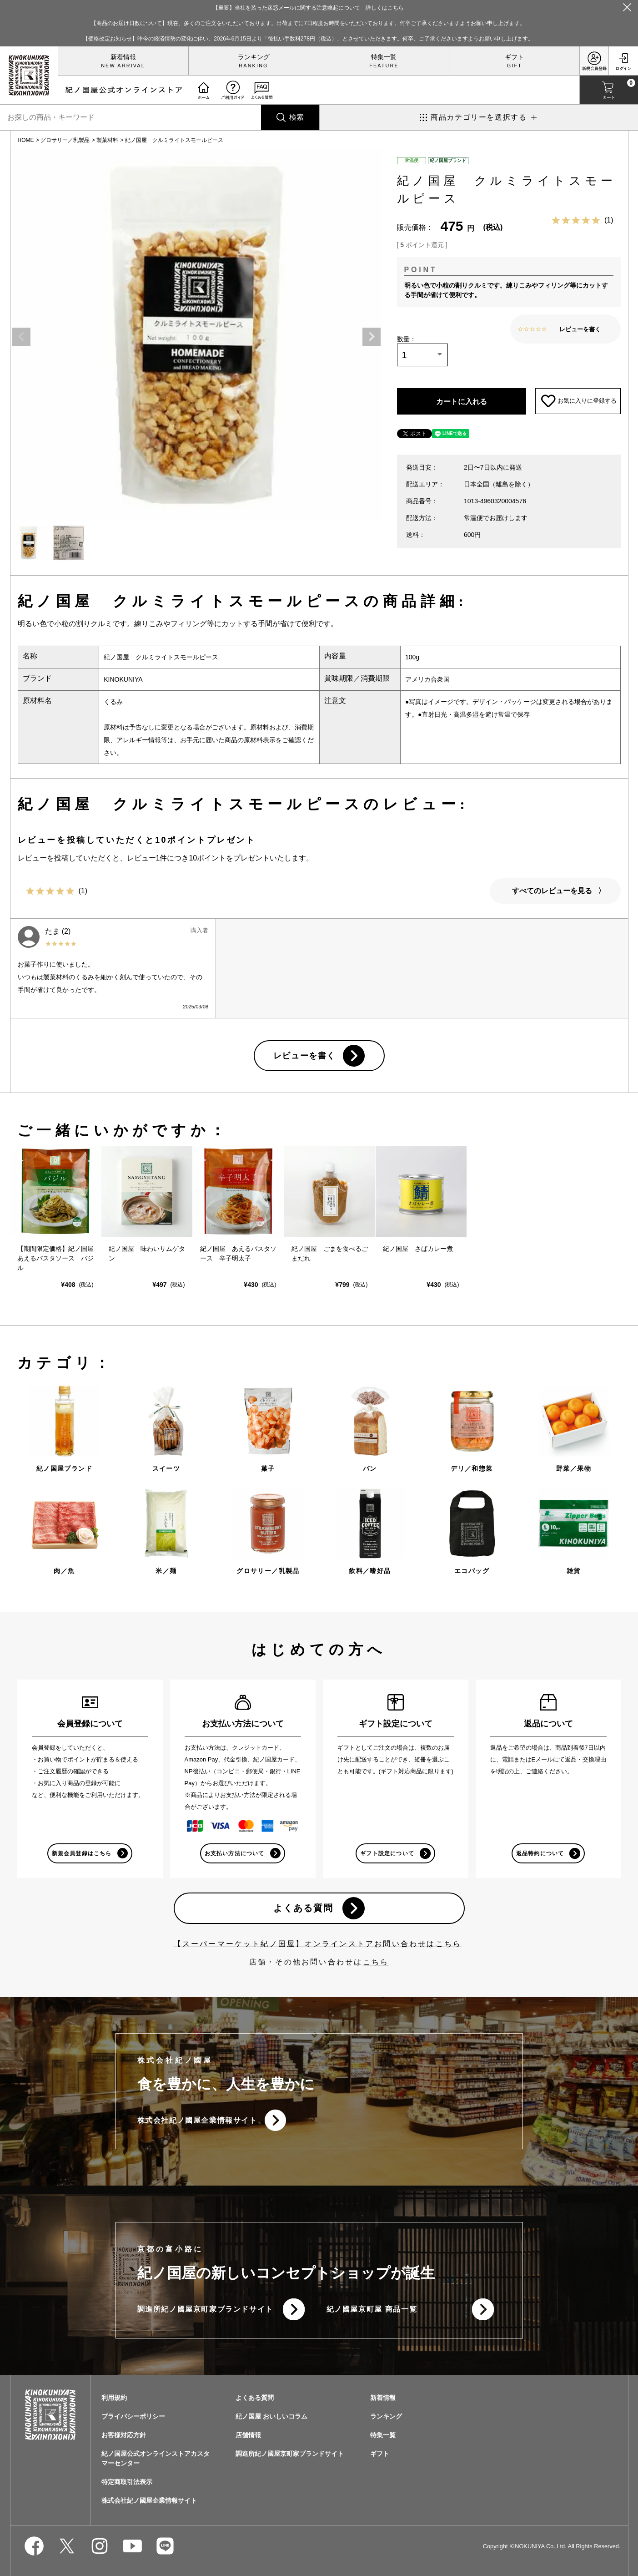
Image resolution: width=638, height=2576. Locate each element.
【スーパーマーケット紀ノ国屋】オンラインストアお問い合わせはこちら (318, 1944)
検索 (296, 117)
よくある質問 (303, 1908)
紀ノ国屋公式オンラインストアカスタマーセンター (155, 2459)
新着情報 (123, 57)
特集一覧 (384, 57)
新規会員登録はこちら (82, 1853)
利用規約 (114, 2398)
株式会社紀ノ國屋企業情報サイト (197, 2121)
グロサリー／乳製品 (65, 140)
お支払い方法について (235, 1853)
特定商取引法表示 (126, 2482)
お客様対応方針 (123, 2435)
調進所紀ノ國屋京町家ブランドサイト (205, 2310)
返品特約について (540, 1853)
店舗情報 (248, 2435)
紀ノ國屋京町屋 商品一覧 (372, 2310)
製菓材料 (107, 140)
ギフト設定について (387, 1853)
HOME (26, 140)
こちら (376, 1962)
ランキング (254, 57)
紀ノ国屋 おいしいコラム (271, 2417)
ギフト (514, 57)
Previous (21, 337)
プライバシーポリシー (133, 2417)
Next (371, 337)
